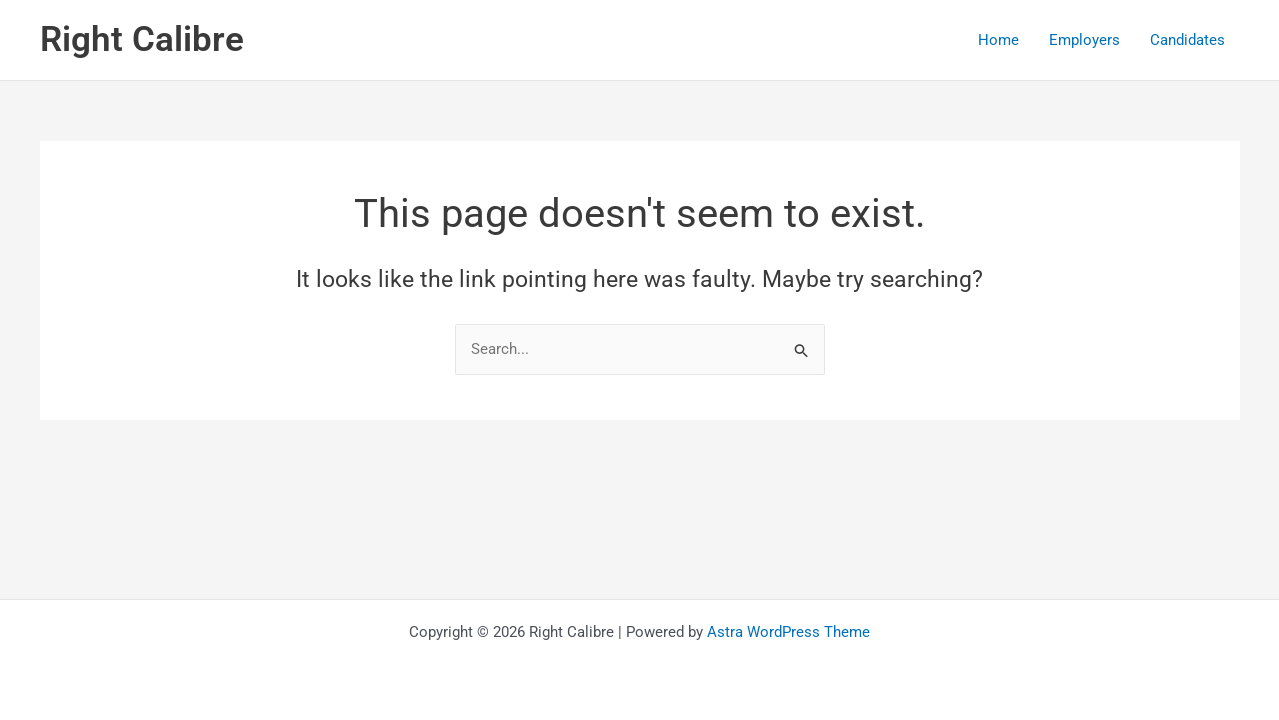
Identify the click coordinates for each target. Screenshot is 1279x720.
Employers (1084, 40)
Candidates (1187, 40)
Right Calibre (142, 39)
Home (998, 40)
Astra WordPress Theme (788, 632)
